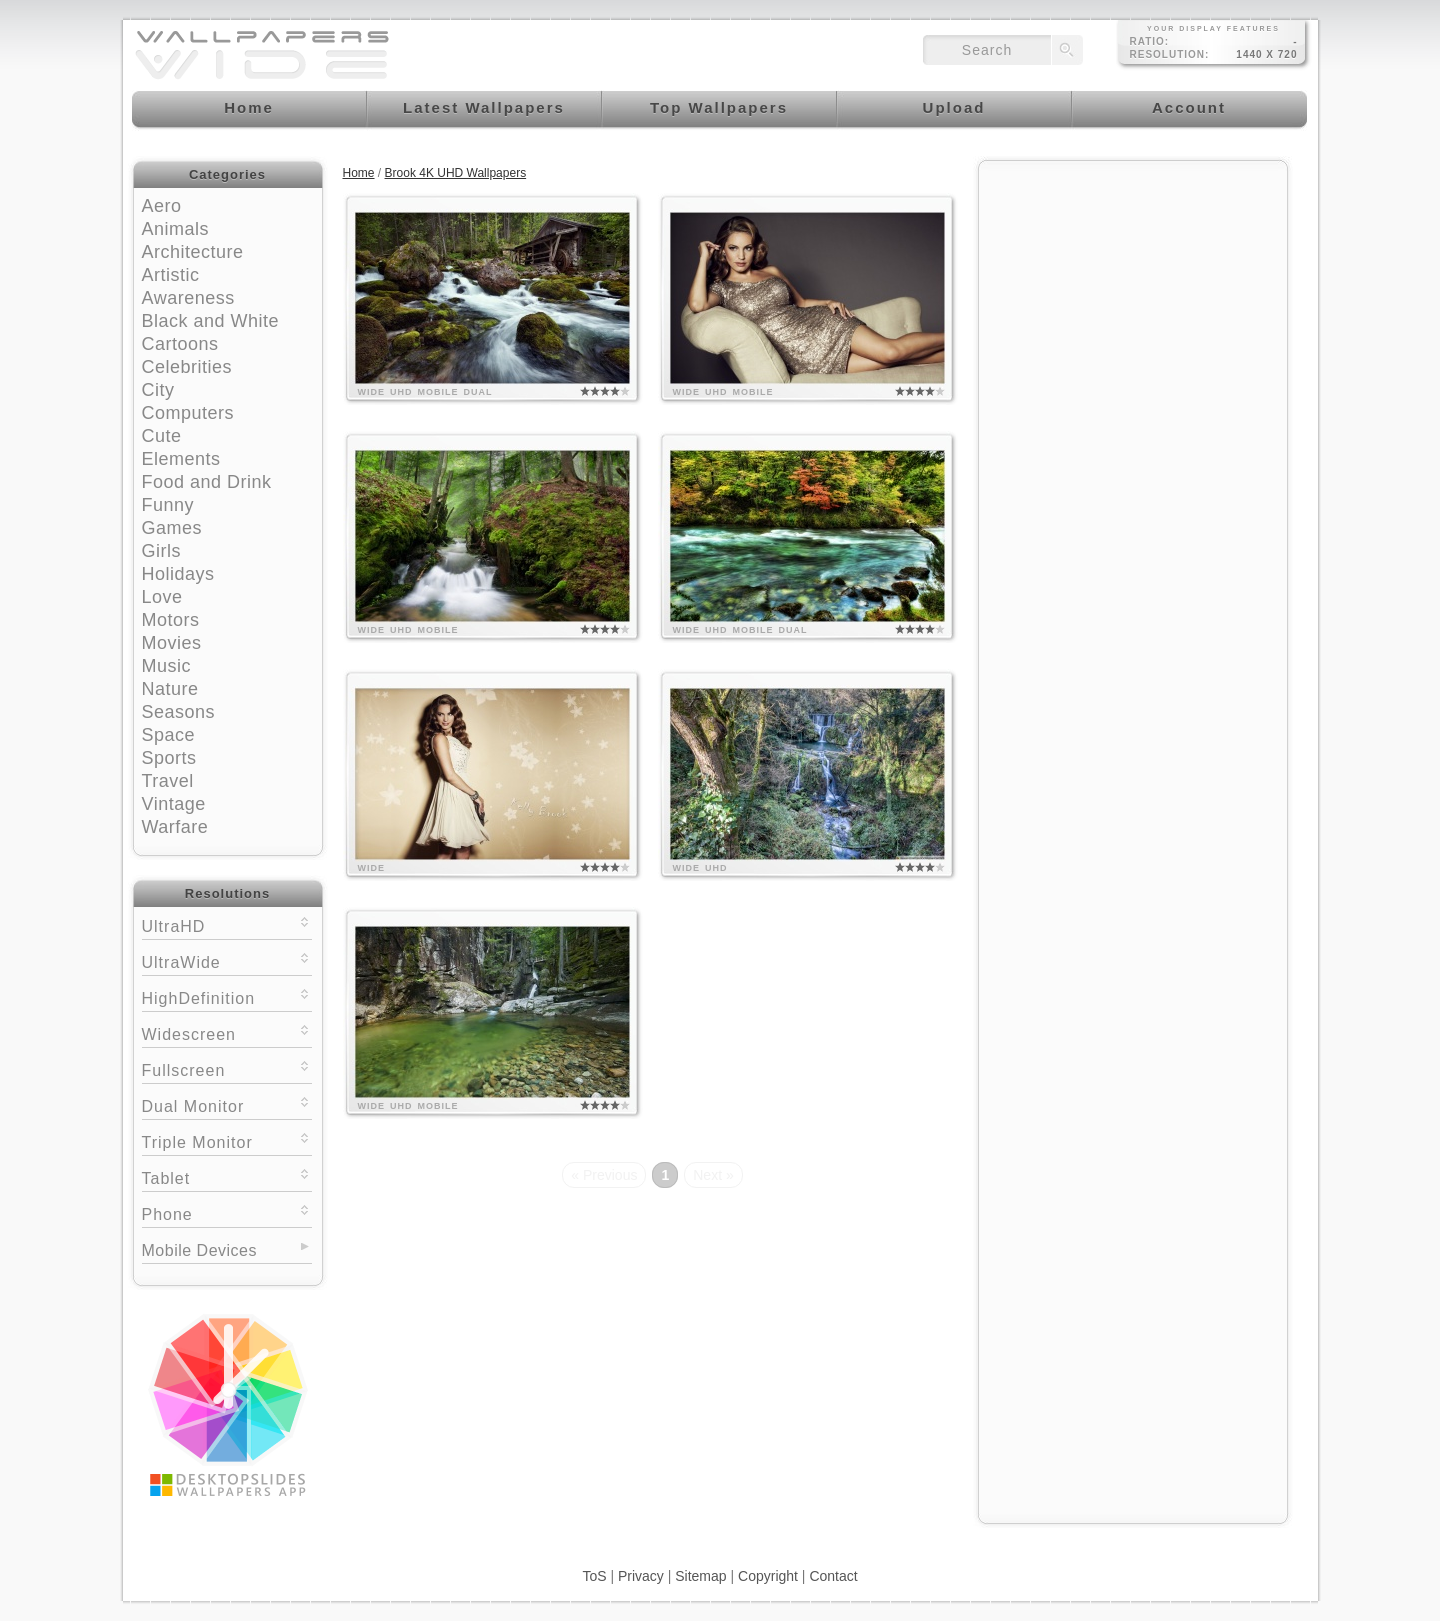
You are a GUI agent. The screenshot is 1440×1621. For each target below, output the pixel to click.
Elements (181, 459)
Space (169, 735)
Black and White (211, 321)
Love (162, 597)
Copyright (768, 1576)
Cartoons (180, 344)
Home (359, 173)
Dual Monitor (227, 1104)
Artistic (171, 275)
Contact (833, 1576)
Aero (162, 206)
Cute (162, 436)
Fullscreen (227, 1068)
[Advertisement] (1133, 297)
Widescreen (227, 1032)
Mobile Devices (199, 1250)
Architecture (193, 252)
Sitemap (700, 1576)
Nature (170, 689)
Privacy (641, 1576)
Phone (227, 1212)
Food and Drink (207, 482)
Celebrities (187, 367)
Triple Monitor (227, 1140)
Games (172, 528)
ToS (594, 1576)
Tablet (227, 1176)
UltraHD (227, 924)
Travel (168, 781)
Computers (188, 413)
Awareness (188, 298)
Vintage (174, 804)
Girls (162, 551)
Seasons (179, 712)
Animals (176, 229)
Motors (171, 620)
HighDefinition (227, 996)
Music (167, 666)
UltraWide (227, 960)
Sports (169, 758)
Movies (172, 643)
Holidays (178, 574)
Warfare (175, 827)
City (158, 390)
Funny (168, 505)
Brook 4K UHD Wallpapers (456, 173)
